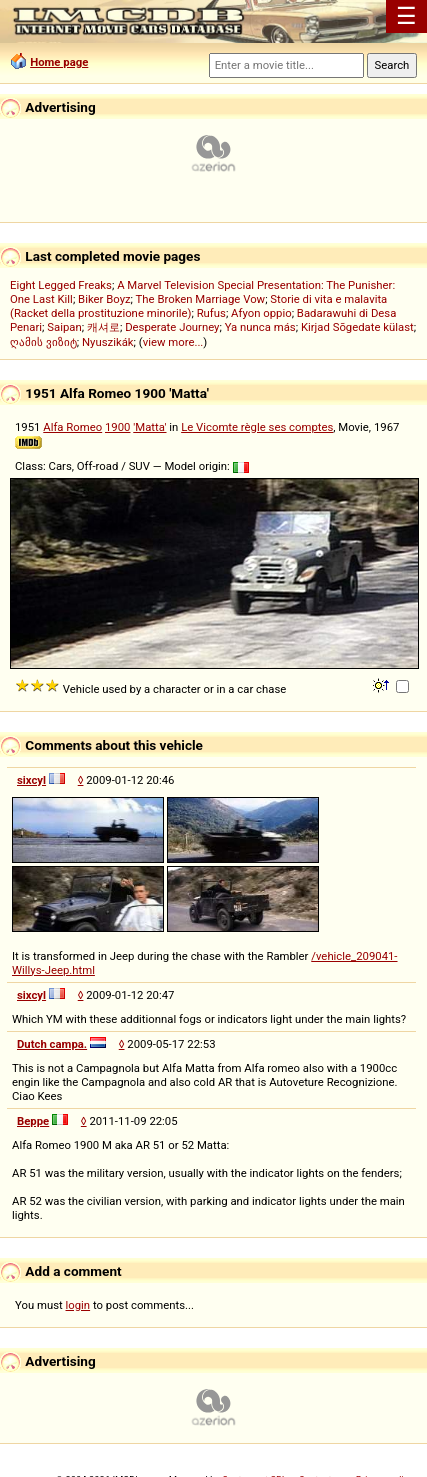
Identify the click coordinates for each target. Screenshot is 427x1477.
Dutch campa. (52, 1044)
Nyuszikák (108, 342)
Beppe (33, 1121)
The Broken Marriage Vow (201, 299)
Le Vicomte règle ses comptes (257, 427)
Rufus (211, 313)
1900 (117, 427)
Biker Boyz (104, 299)
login (78, 1305)
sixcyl (31, 780)
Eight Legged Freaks (61, 285)
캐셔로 (103, 327)
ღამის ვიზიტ (43, 342)
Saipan (64, 327)
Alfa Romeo (72, 427)
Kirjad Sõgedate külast (357, 327)
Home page (59, 62)
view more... (173, 342)
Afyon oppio (261, 313)
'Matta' (149, 427)
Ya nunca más (260, 327)
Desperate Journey (172, 327)
